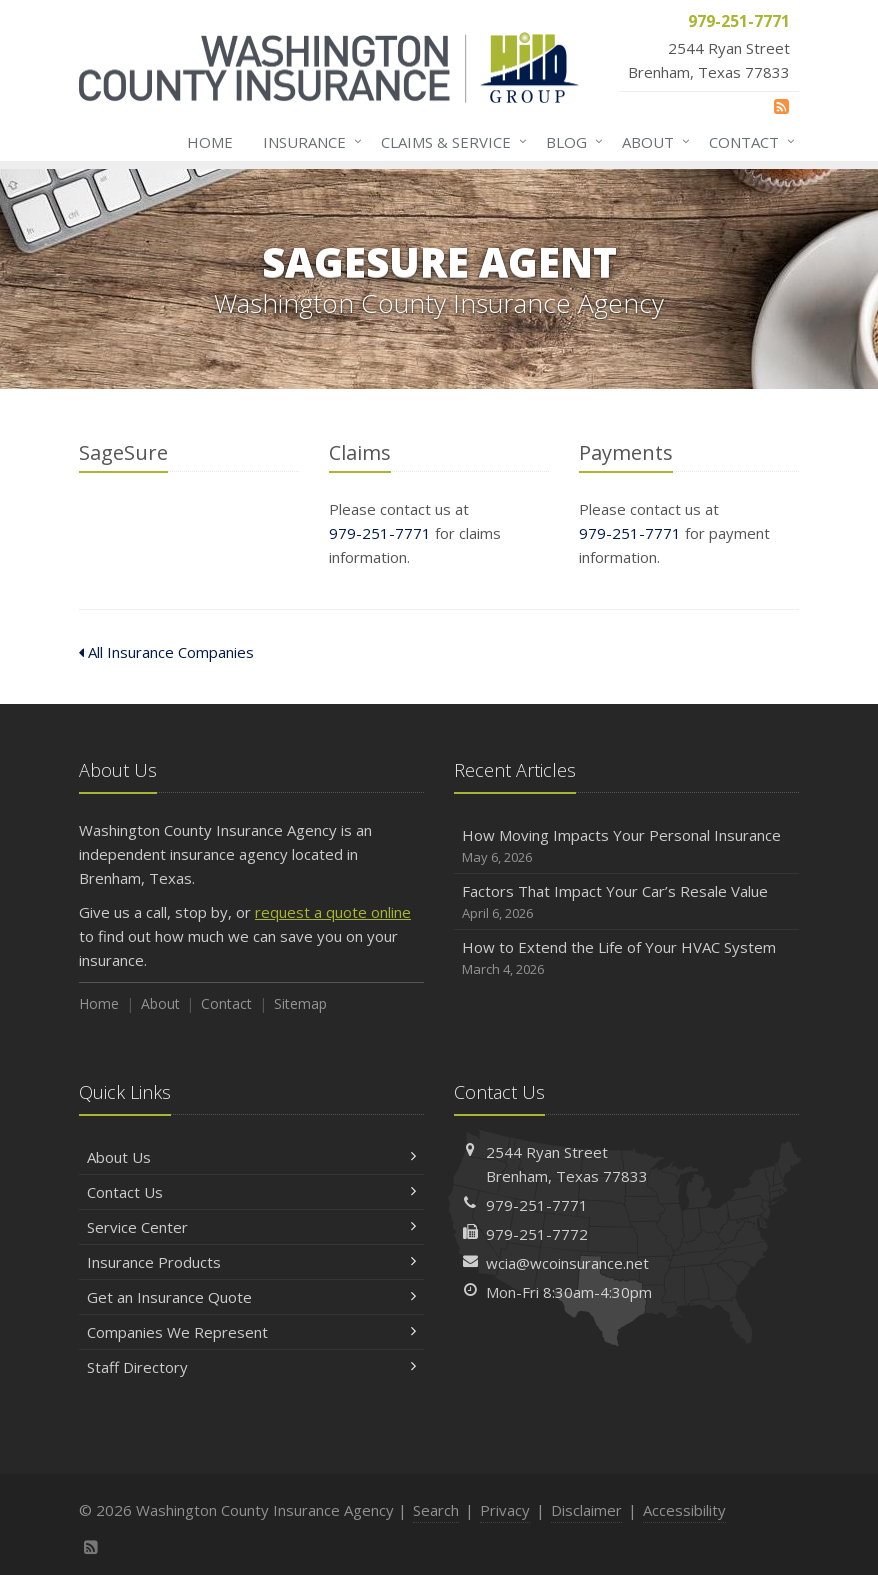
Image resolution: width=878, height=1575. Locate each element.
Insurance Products (251, 1262)
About (652, 142)
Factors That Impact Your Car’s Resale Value (626, 902)
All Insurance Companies (166, 652)
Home (210, 142)
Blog (570, 142)
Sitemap (300, 1003)
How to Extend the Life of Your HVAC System (626, 958)
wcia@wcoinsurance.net (567, 1263)
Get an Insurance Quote (251, 1297)
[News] (781, 106)
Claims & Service (450, 142)
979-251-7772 (537, 1234)
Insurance (308, 142)
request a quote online (333, 912)
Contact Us (251, 1192)
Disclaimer (586, 1510)
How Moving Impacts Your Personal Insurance (626, 846)
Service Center (251, 1227)
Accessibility (684, 1510)
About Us (251, 1157)
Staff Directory (251, 1367)
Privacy (505, 1510)
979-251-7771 (380, 533)
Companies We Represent (251, 1332)
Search (436, 1510)
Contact (748, 142)
